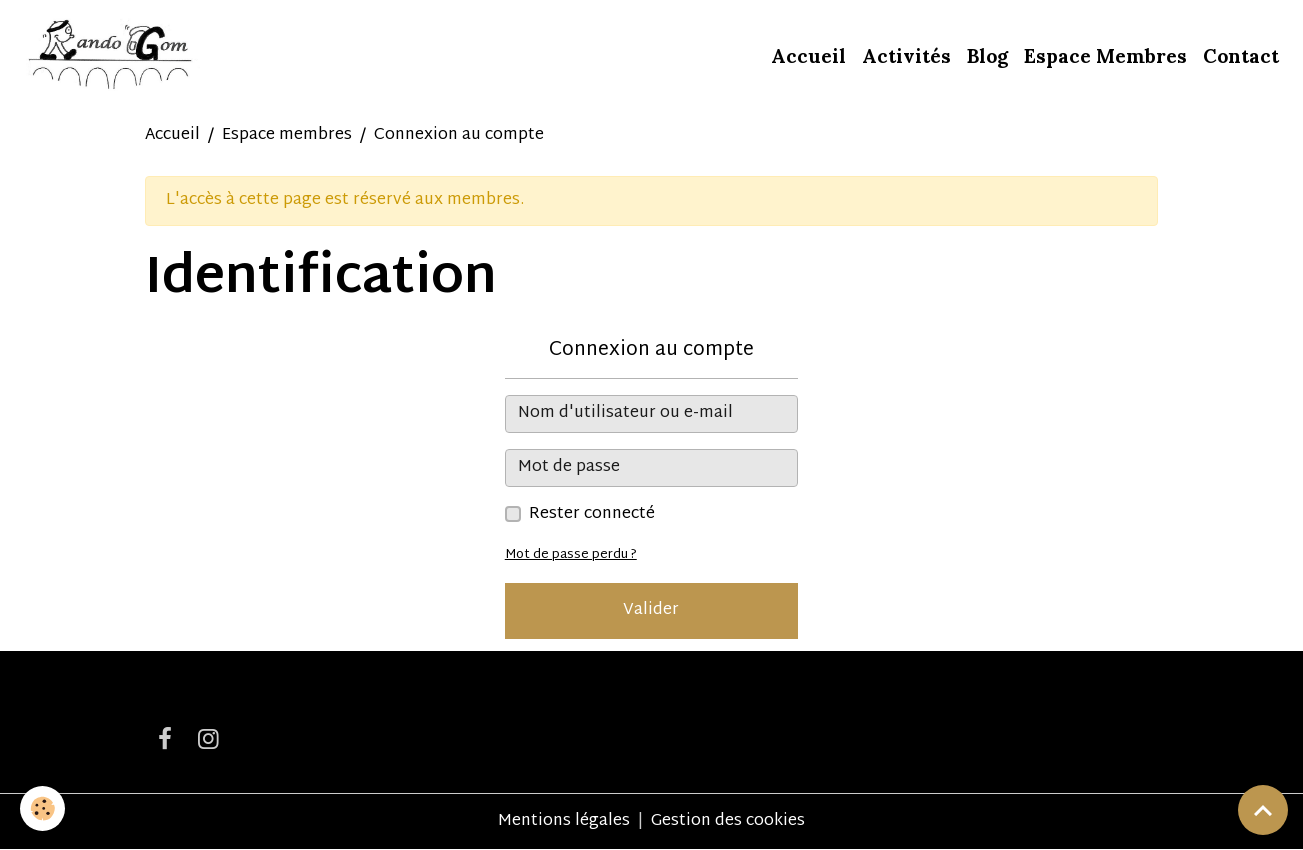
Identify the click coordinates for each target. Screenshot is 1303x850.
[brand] (112, 56)
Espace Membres (1105, 56)
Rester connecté (592, 515)
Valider (651, 610)
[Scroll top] (1263, 810)
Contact (1241, 56)
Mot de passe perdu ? (571, 555)
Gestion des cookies (728, 822)
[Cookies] (42, 808)
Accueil (808, 56)
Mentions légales (564, 821)
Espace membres (287, 135)
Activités (906, 56)
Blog (987, 56)
